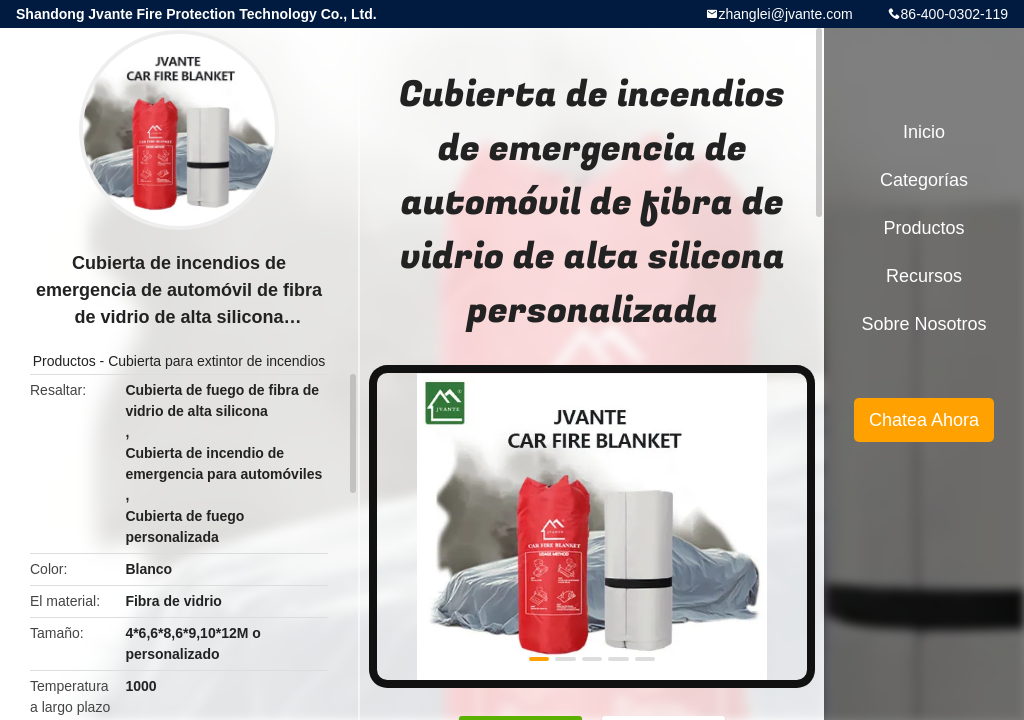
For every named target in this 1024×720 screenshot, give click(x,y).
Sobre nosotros (923, 324)
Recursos (924, 276)
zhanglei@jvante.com (786, 14)
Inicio (924, 132)
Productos (64, 361)
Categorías (924, 180)
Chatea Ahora (924, 420)
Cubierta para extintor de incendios (216, 361)
